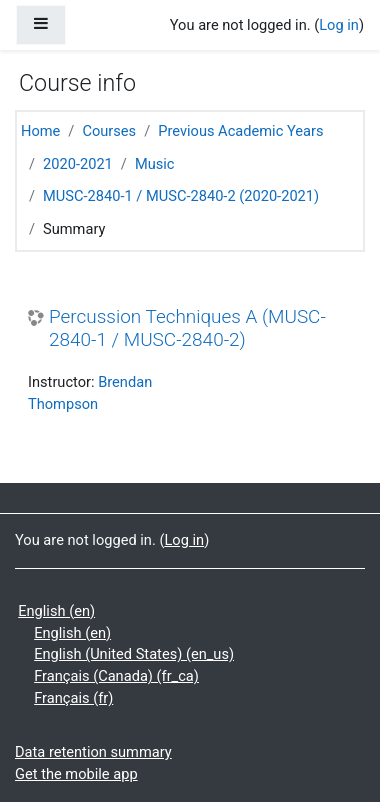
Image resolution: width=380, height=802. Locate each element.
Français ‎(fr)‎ (73, 698)
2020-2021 (78, 164)
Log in (339, 25)
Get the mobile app (76, 774)
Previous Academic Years (240, 131)
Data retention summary (93, 752)
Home (40, 131)
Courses (109, 131)
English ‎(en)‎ (56, 611)
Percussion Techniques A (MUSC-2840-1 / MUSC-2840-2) (187, 328)
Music (155, 164)
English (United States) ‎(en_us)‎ (134, 654)
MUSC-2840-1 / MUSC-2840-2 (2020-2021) (181, 196)
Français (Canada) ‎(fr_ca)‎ (116, 676)
